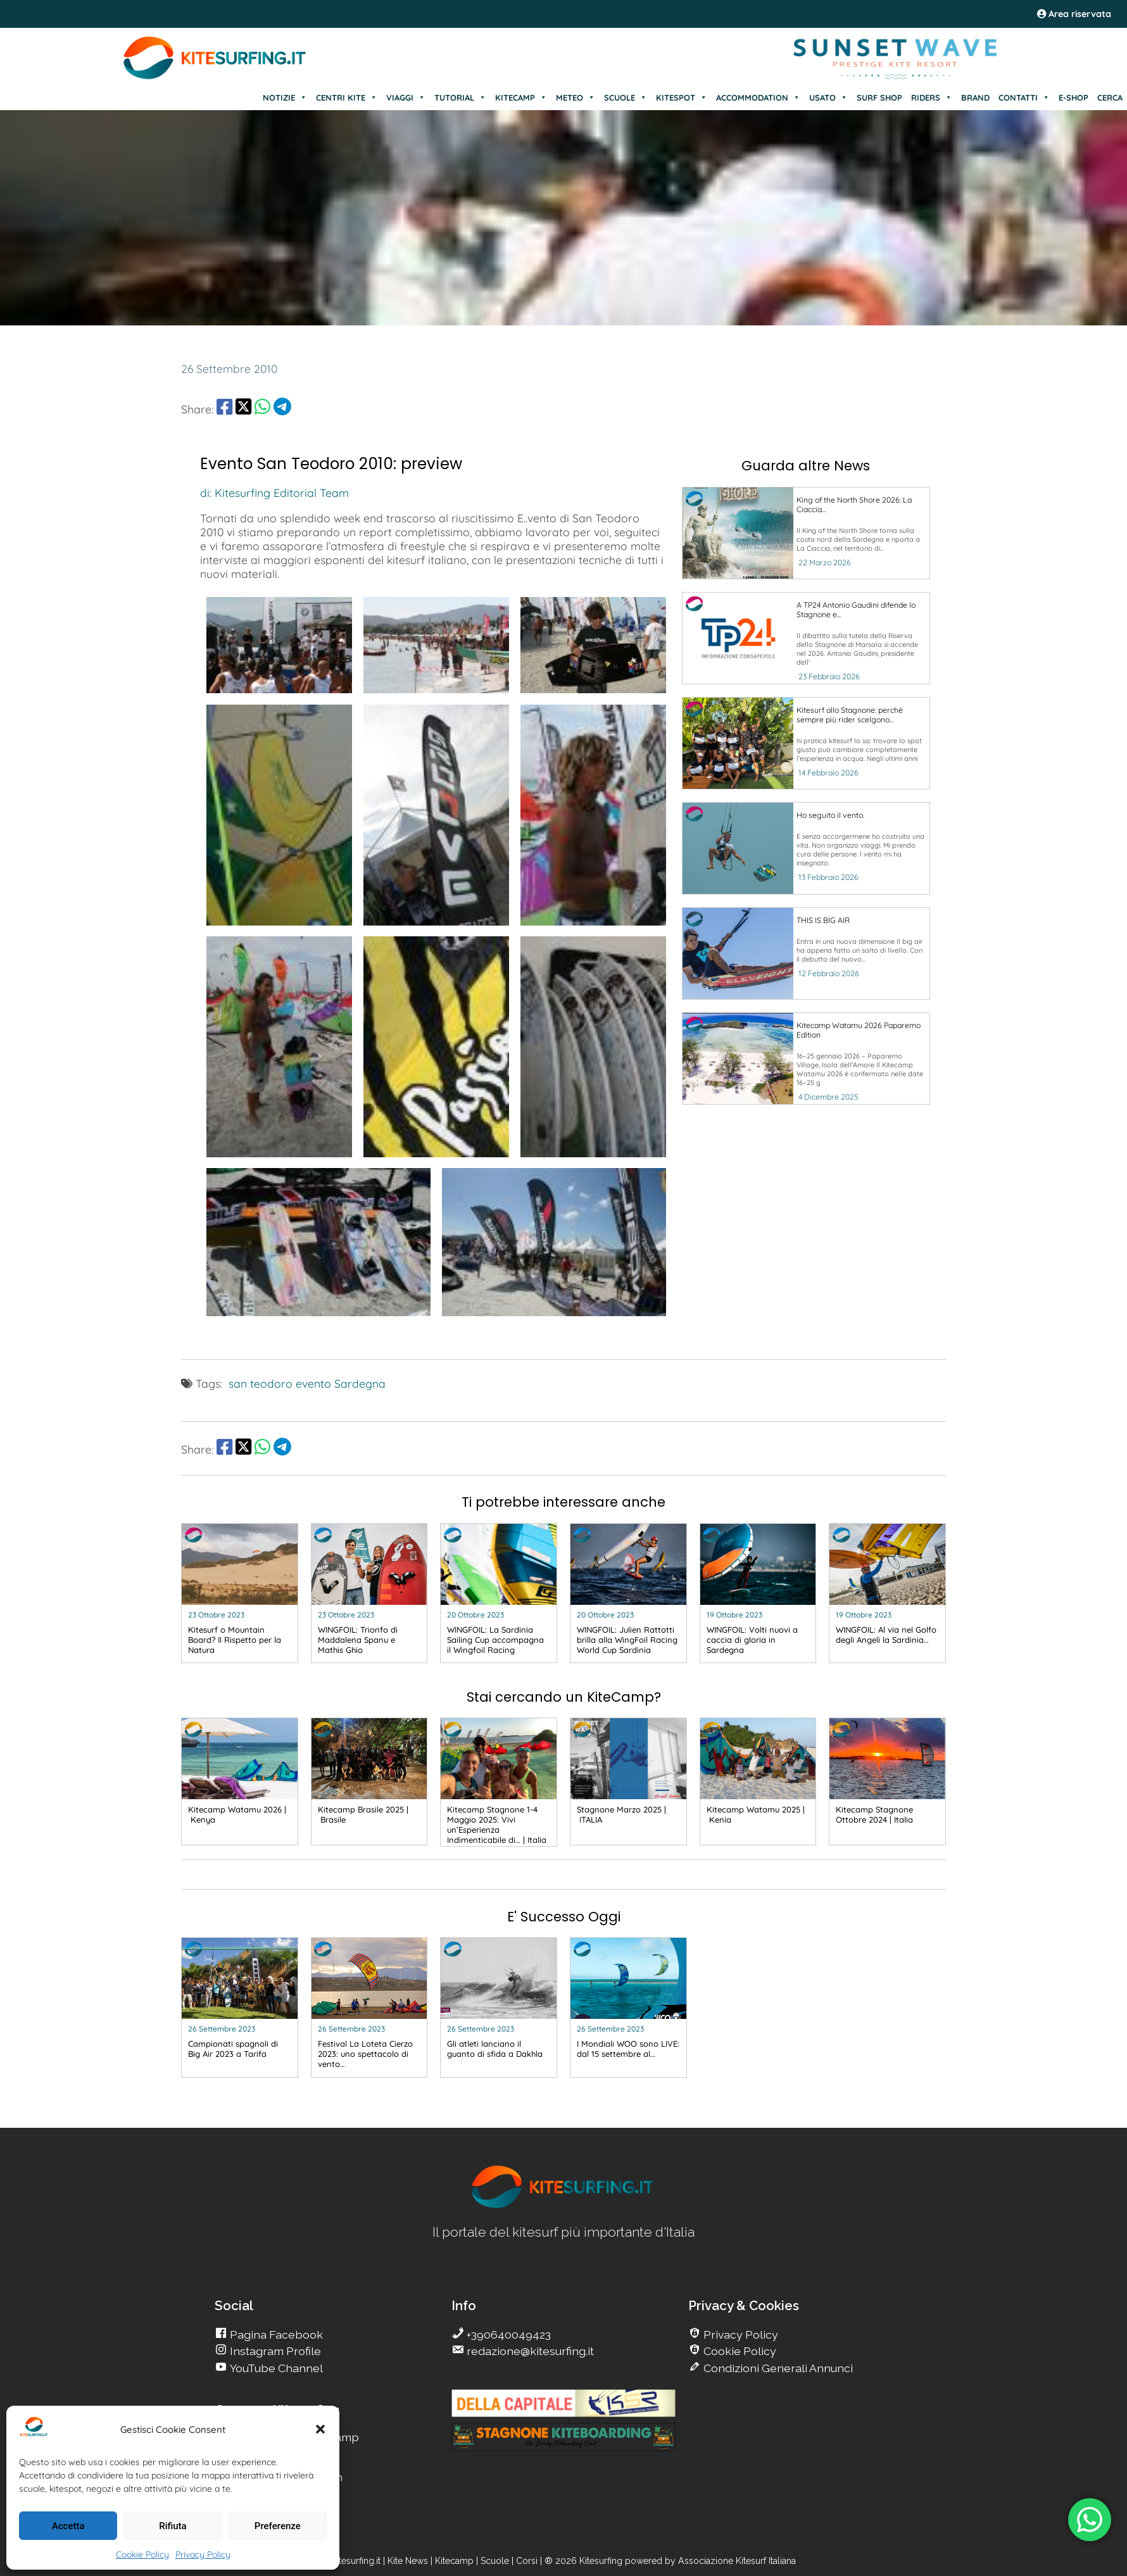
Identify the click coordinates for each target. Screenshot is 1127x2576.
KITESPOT (681, 97)
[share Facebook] (224, 409)
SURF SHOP (879, 97)
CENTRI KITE (346, 97)
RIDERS (931, 97)
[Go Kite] (215, 77)
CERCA (1110, 97)
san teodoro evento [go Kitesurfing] (280, 1383)
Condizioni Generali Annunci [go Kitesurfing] (777, 2368)
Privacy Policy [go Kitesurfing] (739, 2334)
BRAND (975, 97)
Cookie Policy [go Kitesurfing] (738, 2351)
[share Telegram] (282, 409)
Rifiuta (172, 2526)
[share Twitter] (243, 409)
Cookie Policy (142, 2554)
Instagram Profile (274, 2351)
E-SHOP (1073, 97)
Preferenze (278, 2526)
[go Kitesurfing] (806, 533)
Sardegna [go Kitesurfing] (360, 1383)
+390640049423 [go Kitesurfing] (507, 2334)
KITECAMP (521, 97)
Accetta (68, 2526)
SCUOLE (625, 97)
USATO (828, 97)
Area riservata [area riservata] (1074, 14)
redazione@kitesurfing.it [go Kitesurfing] (529, 2351)
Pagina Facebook (275, 2334)
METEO (575, 97)
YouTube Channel (275, 2368)
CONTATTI (1024, 97)
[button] (320, 2429)
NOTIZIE (285, 97)
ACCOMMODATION (758, 97)
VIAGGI (405, 97)
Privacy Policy (202, 2554)
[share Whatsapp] (262, 409)
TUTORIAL (460, 97)
